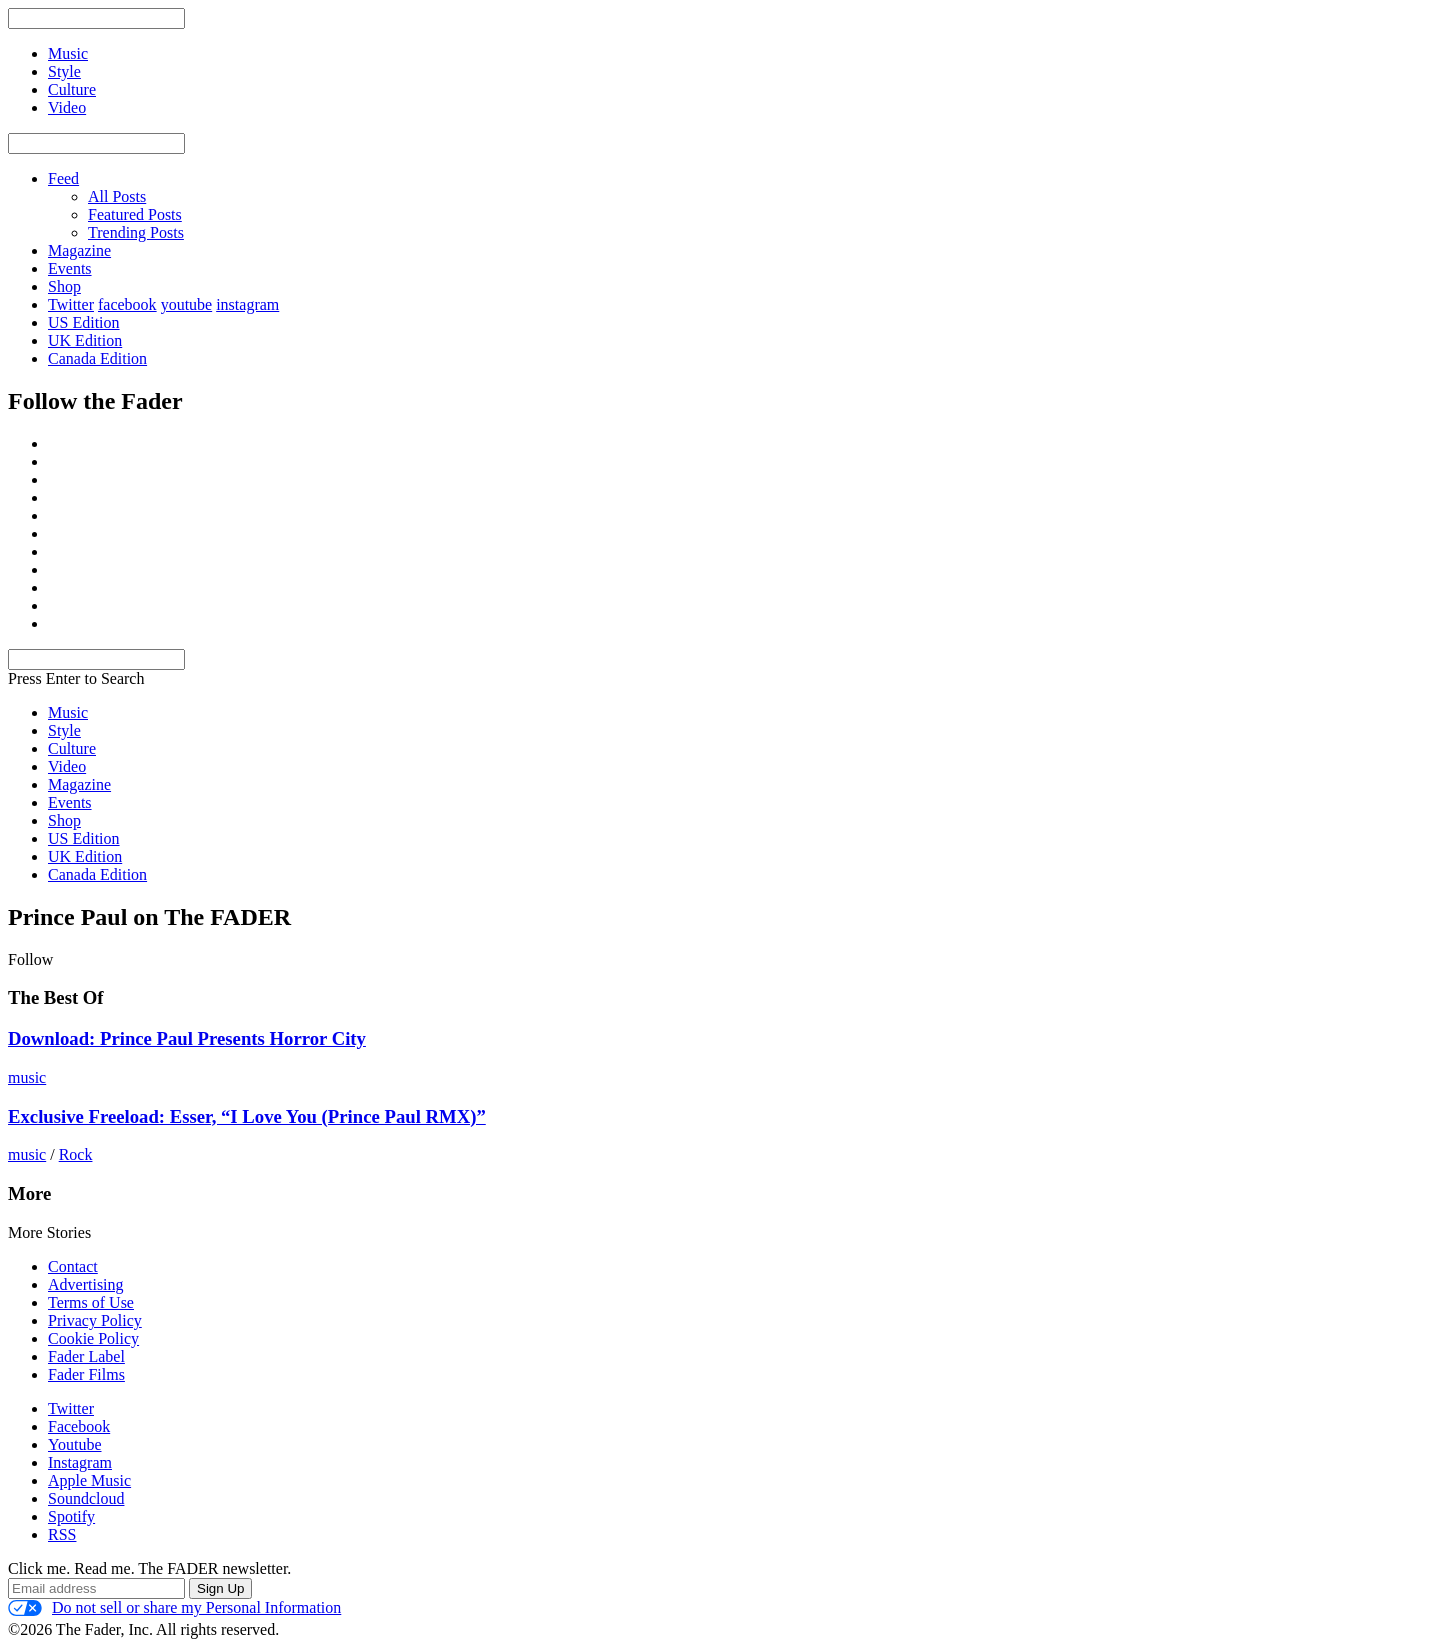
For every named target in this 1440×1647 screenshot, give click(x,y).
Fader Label (86, 1356)
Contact (73, 1266)
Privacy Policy (95, 1320)
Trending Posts (136, 232)
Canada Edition (97, 358)
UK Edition (85, 340)
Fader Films (86, 1374)
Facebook (79, 1426)
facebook (127, 304)
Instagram (80, 1462)
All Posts (117, 196)
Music (68, 712)
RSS (62, 1534)
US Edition (84, 322)
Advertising (86, 1284)
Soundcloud (86, 1498)
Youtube (75, 1444)
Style (64, 730)
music (27, 1077)
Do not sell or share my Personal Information (174, 1608)
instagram (247, 304)
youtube (187, 304)
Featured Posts (135, 214)
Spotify (71, 1516)
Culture (72, 748)
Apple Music (89, 1480)
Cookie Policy (93, 1338)
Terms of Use (91, 1302)
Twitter (71, 304)
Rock (76, 1154)
